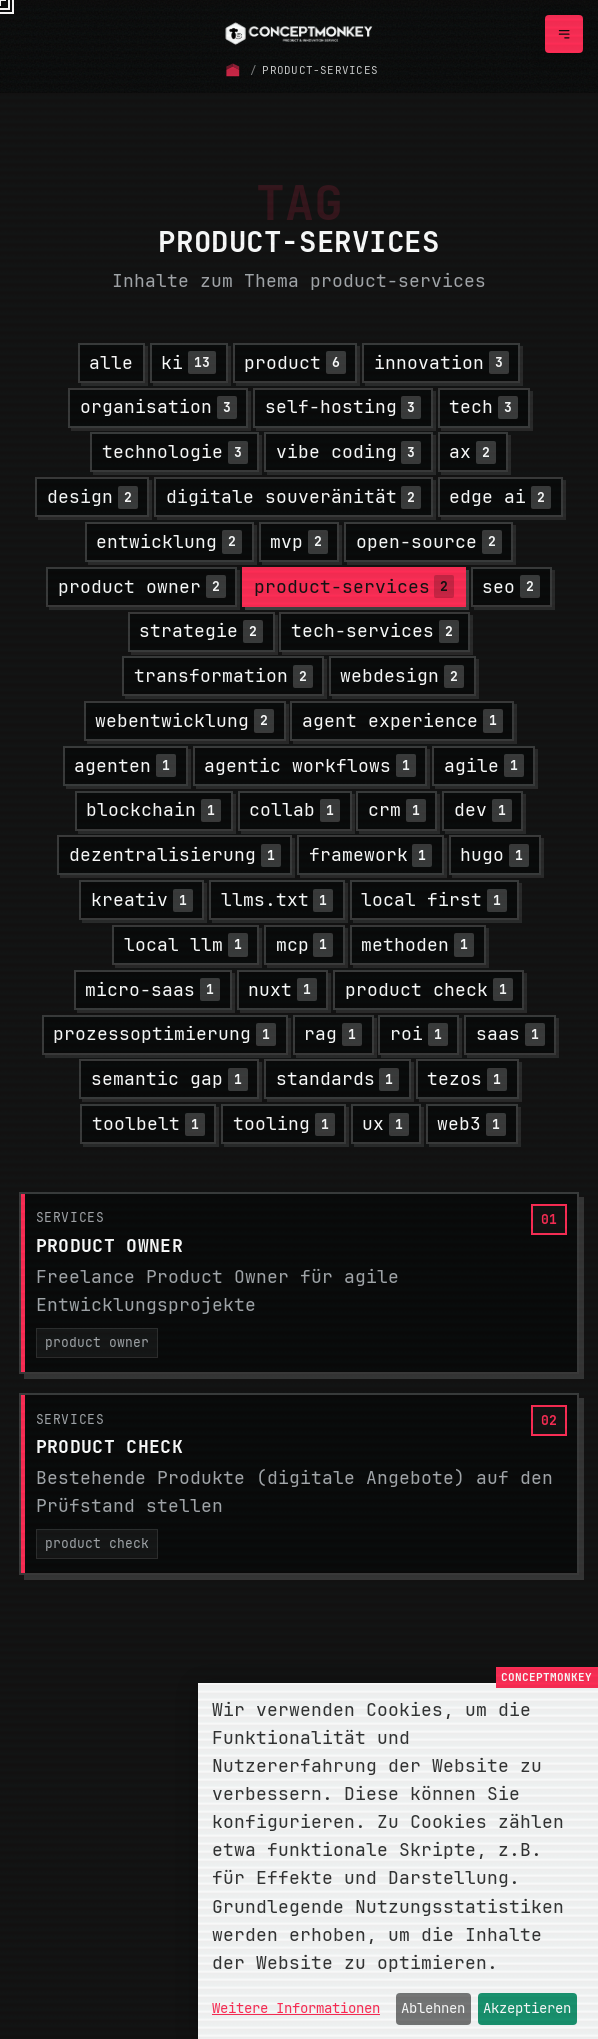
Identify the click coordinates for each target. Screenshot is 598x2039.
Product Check (110, 1446)
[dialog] (398, 1861)
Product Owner (110, 1245)
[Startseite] (232, 70)
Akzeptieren (527, 2008)
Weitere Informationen (296, 2008)
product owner (97, 1342)
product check (97, 1543)
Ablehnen (433, 2008)
